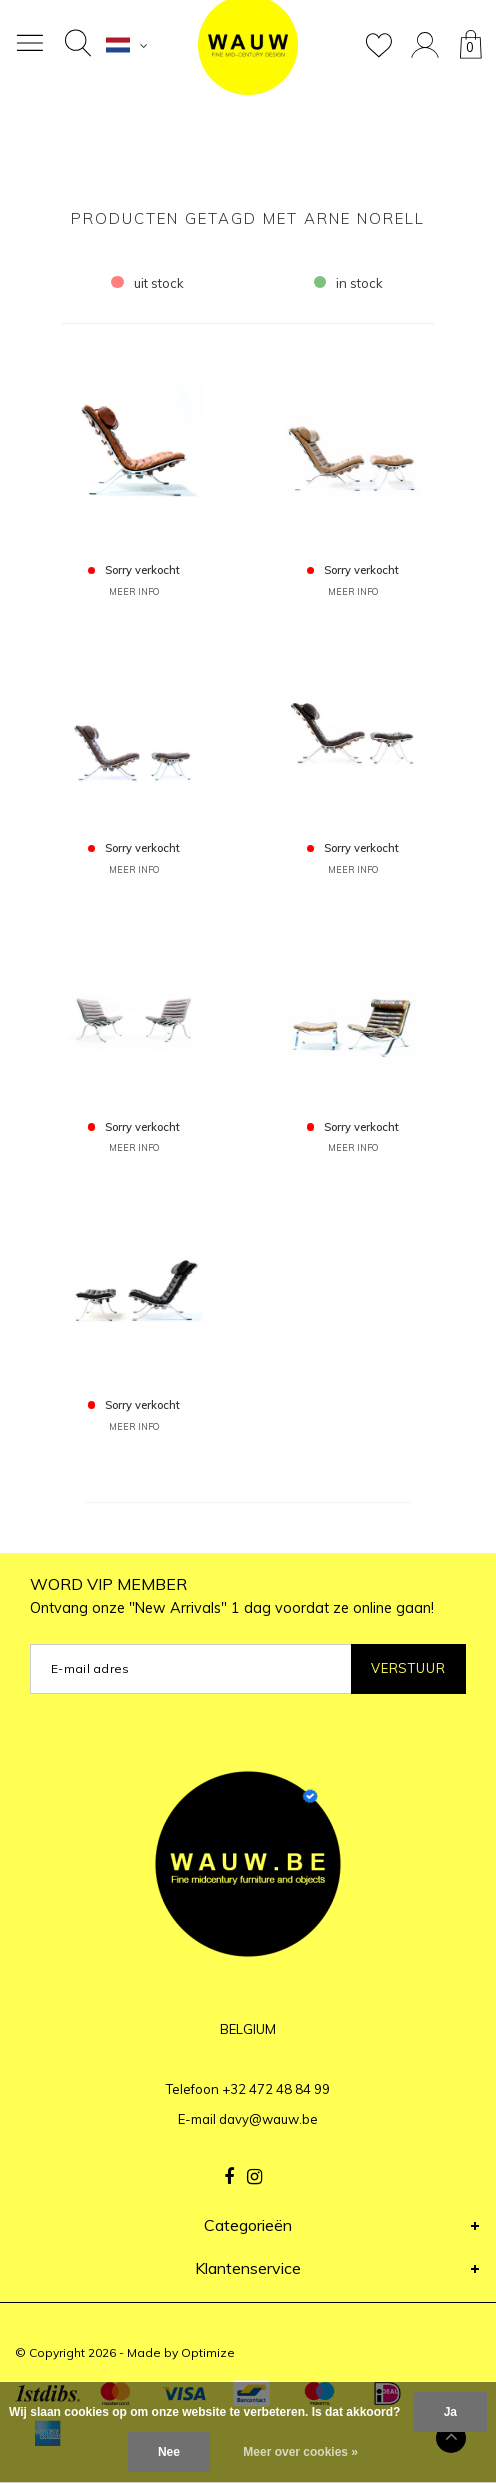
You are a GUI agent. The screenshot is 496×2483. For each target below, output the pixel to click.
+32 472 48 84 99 (276, 2089)
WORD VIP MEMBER (232, 1595)
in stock (349, 283)
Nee (169, 2452)
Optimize (208, 2352)
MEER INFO (134, 591)
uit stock (147, 283)
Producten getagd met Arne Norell (248, 218)
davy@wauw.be (268, 2119)
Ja (450, 2412)
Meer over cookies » (300, 2452)
